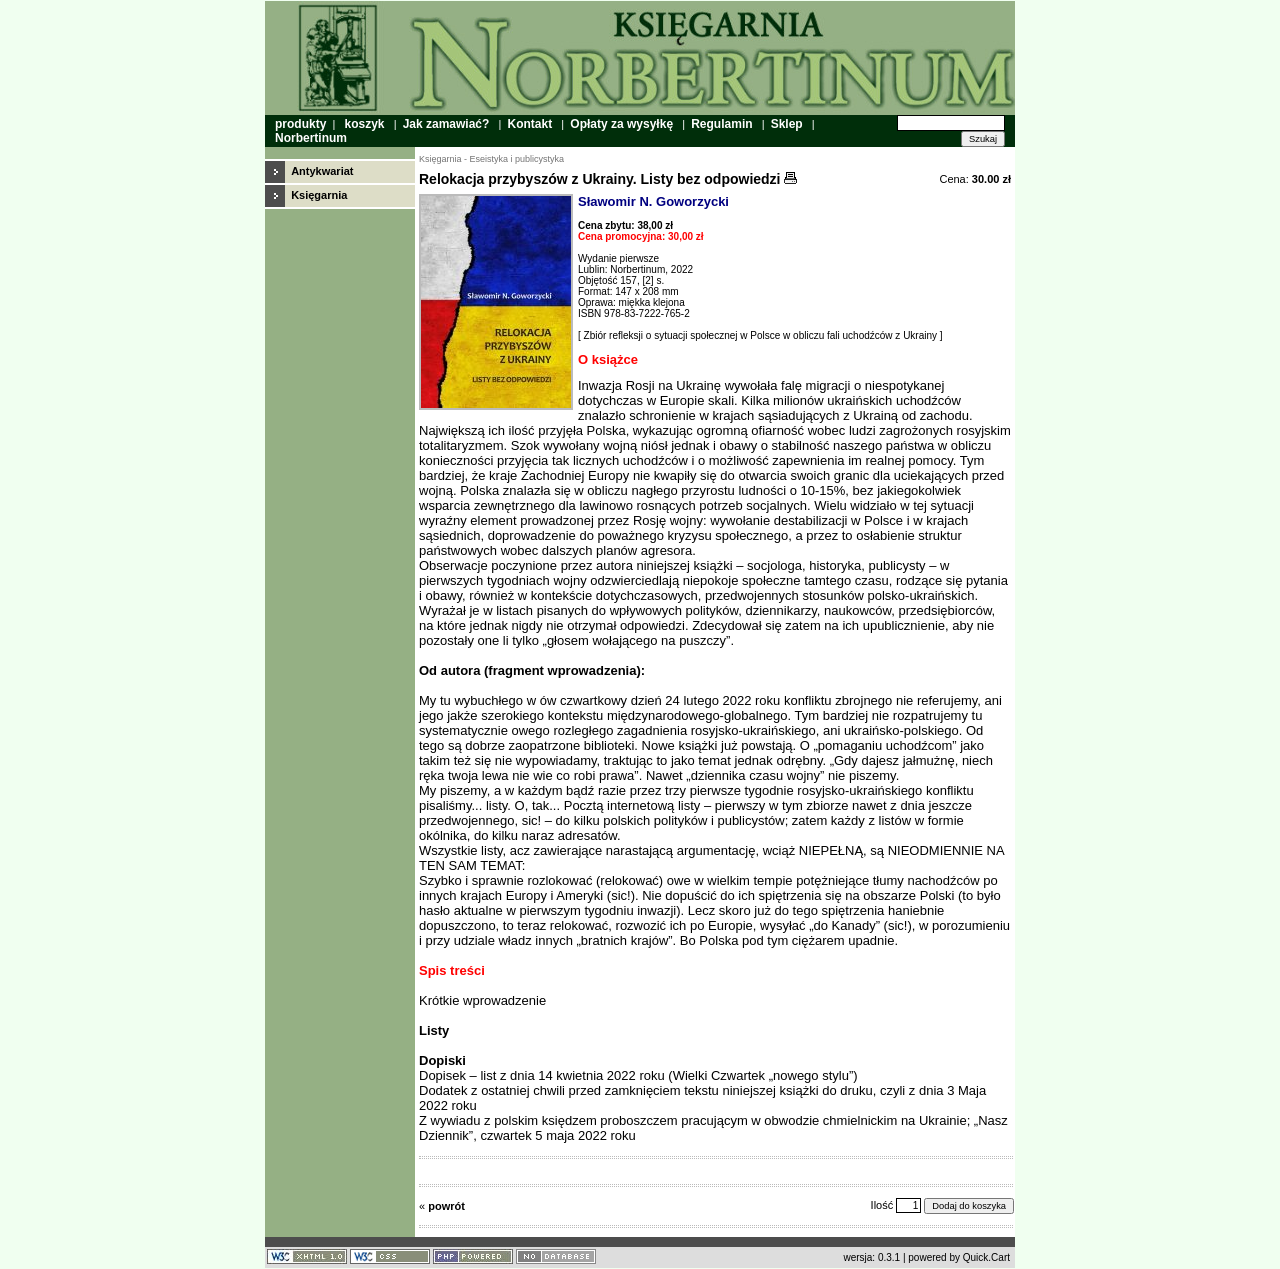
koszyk (364, 124)
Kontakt (530, 124)
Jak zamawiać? (446, 124)
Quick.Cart (986, 1257)
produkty (300, 124)
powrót (446, 1206)
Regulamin (721, 124)
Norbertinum (311, 138)
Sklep (787, 124)
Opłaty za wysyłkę (621, 124)
